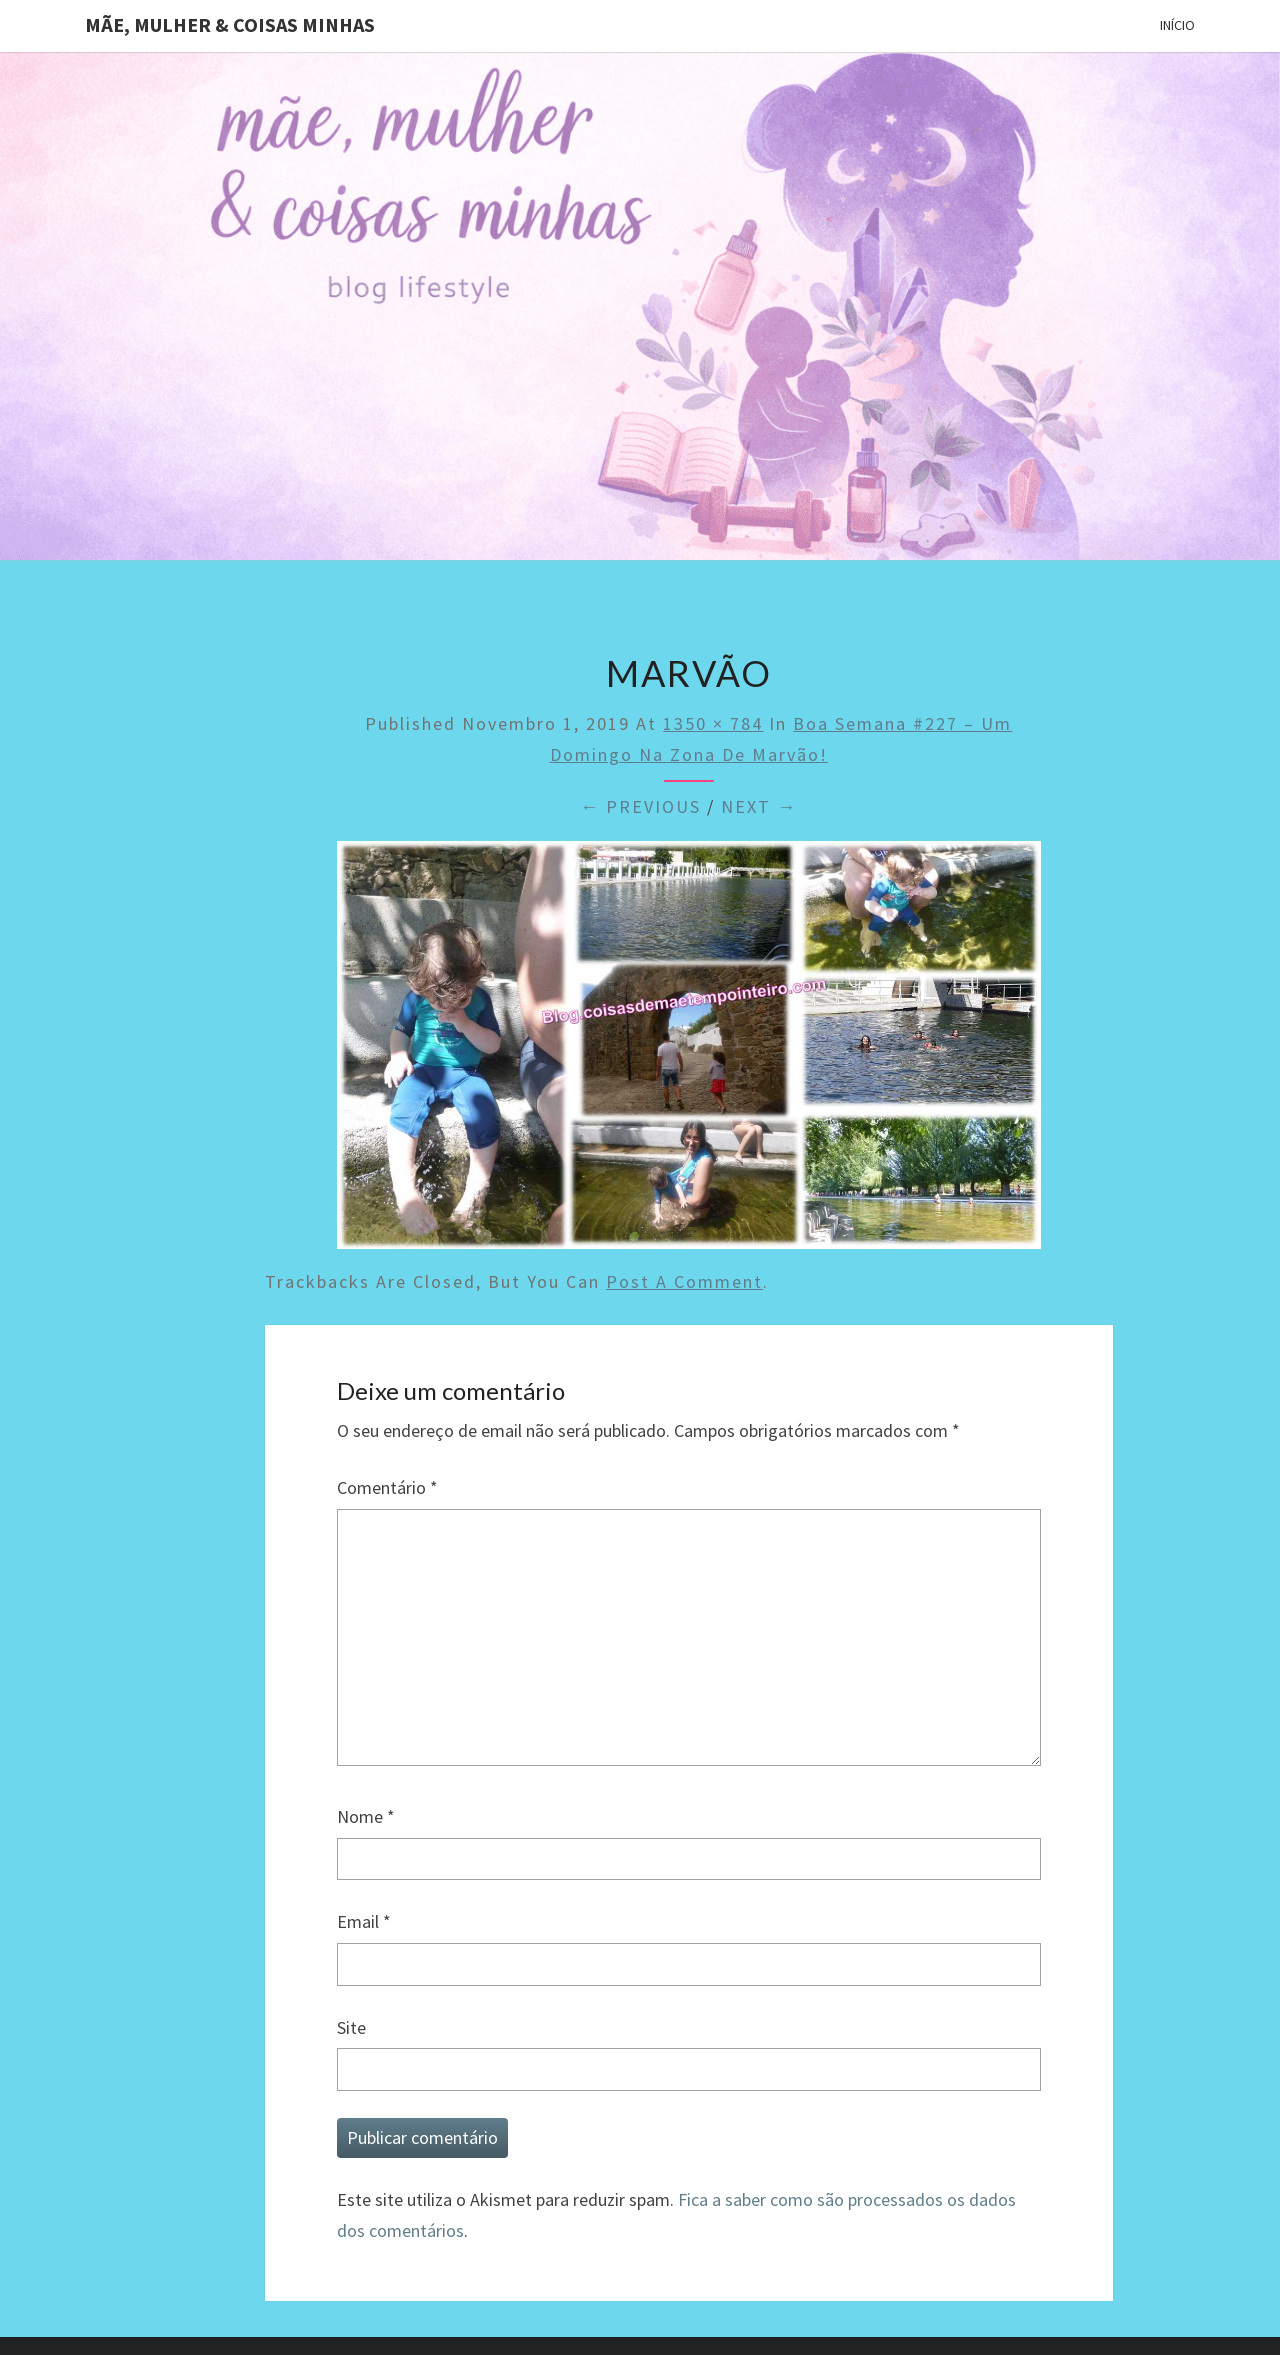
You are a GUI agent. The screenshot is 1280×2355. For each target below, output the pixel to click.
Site (351, 2027)
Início (1177, 25)
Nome (366, 1816)
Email (364, 1921)
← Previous (640, 806)
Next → (759, 806)
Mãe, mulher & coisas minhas (230, 24)
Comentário (387, 1487)
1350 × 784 (713, 723)
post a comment (684, 1281)
